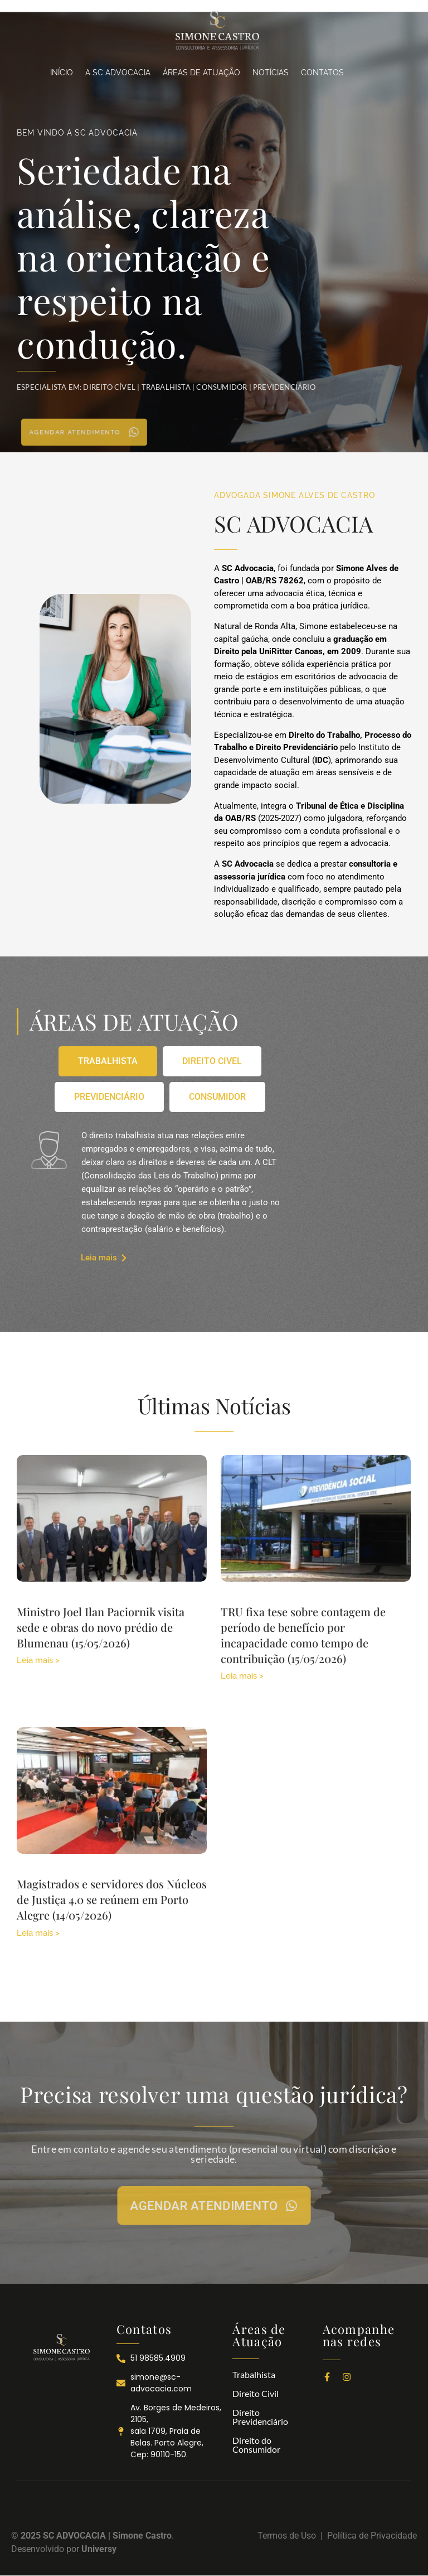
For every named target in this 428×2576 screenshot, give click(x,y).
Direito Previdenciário (260, 2417)
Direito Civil (255, 2393)
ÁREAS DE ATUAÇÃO (201, 72)
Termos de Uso (288, 2535)
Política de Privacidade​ (372, 2535)
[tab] (108, 1061)
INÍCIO (61, 72)
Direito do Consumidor (256, 2444)
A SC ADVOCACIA (117, 72)
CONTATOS (322, 72)
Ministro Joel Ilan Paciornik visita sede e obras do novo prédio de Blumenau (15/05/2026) (100, 1627)
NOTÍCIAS (270, 72)
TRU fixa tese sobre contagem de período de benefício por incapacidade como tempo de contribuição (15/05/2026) (303, 1635)
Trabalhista (253, 2374)
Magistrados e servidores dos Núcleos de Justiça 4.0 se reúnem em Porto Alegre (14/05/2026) (112, 1899)
